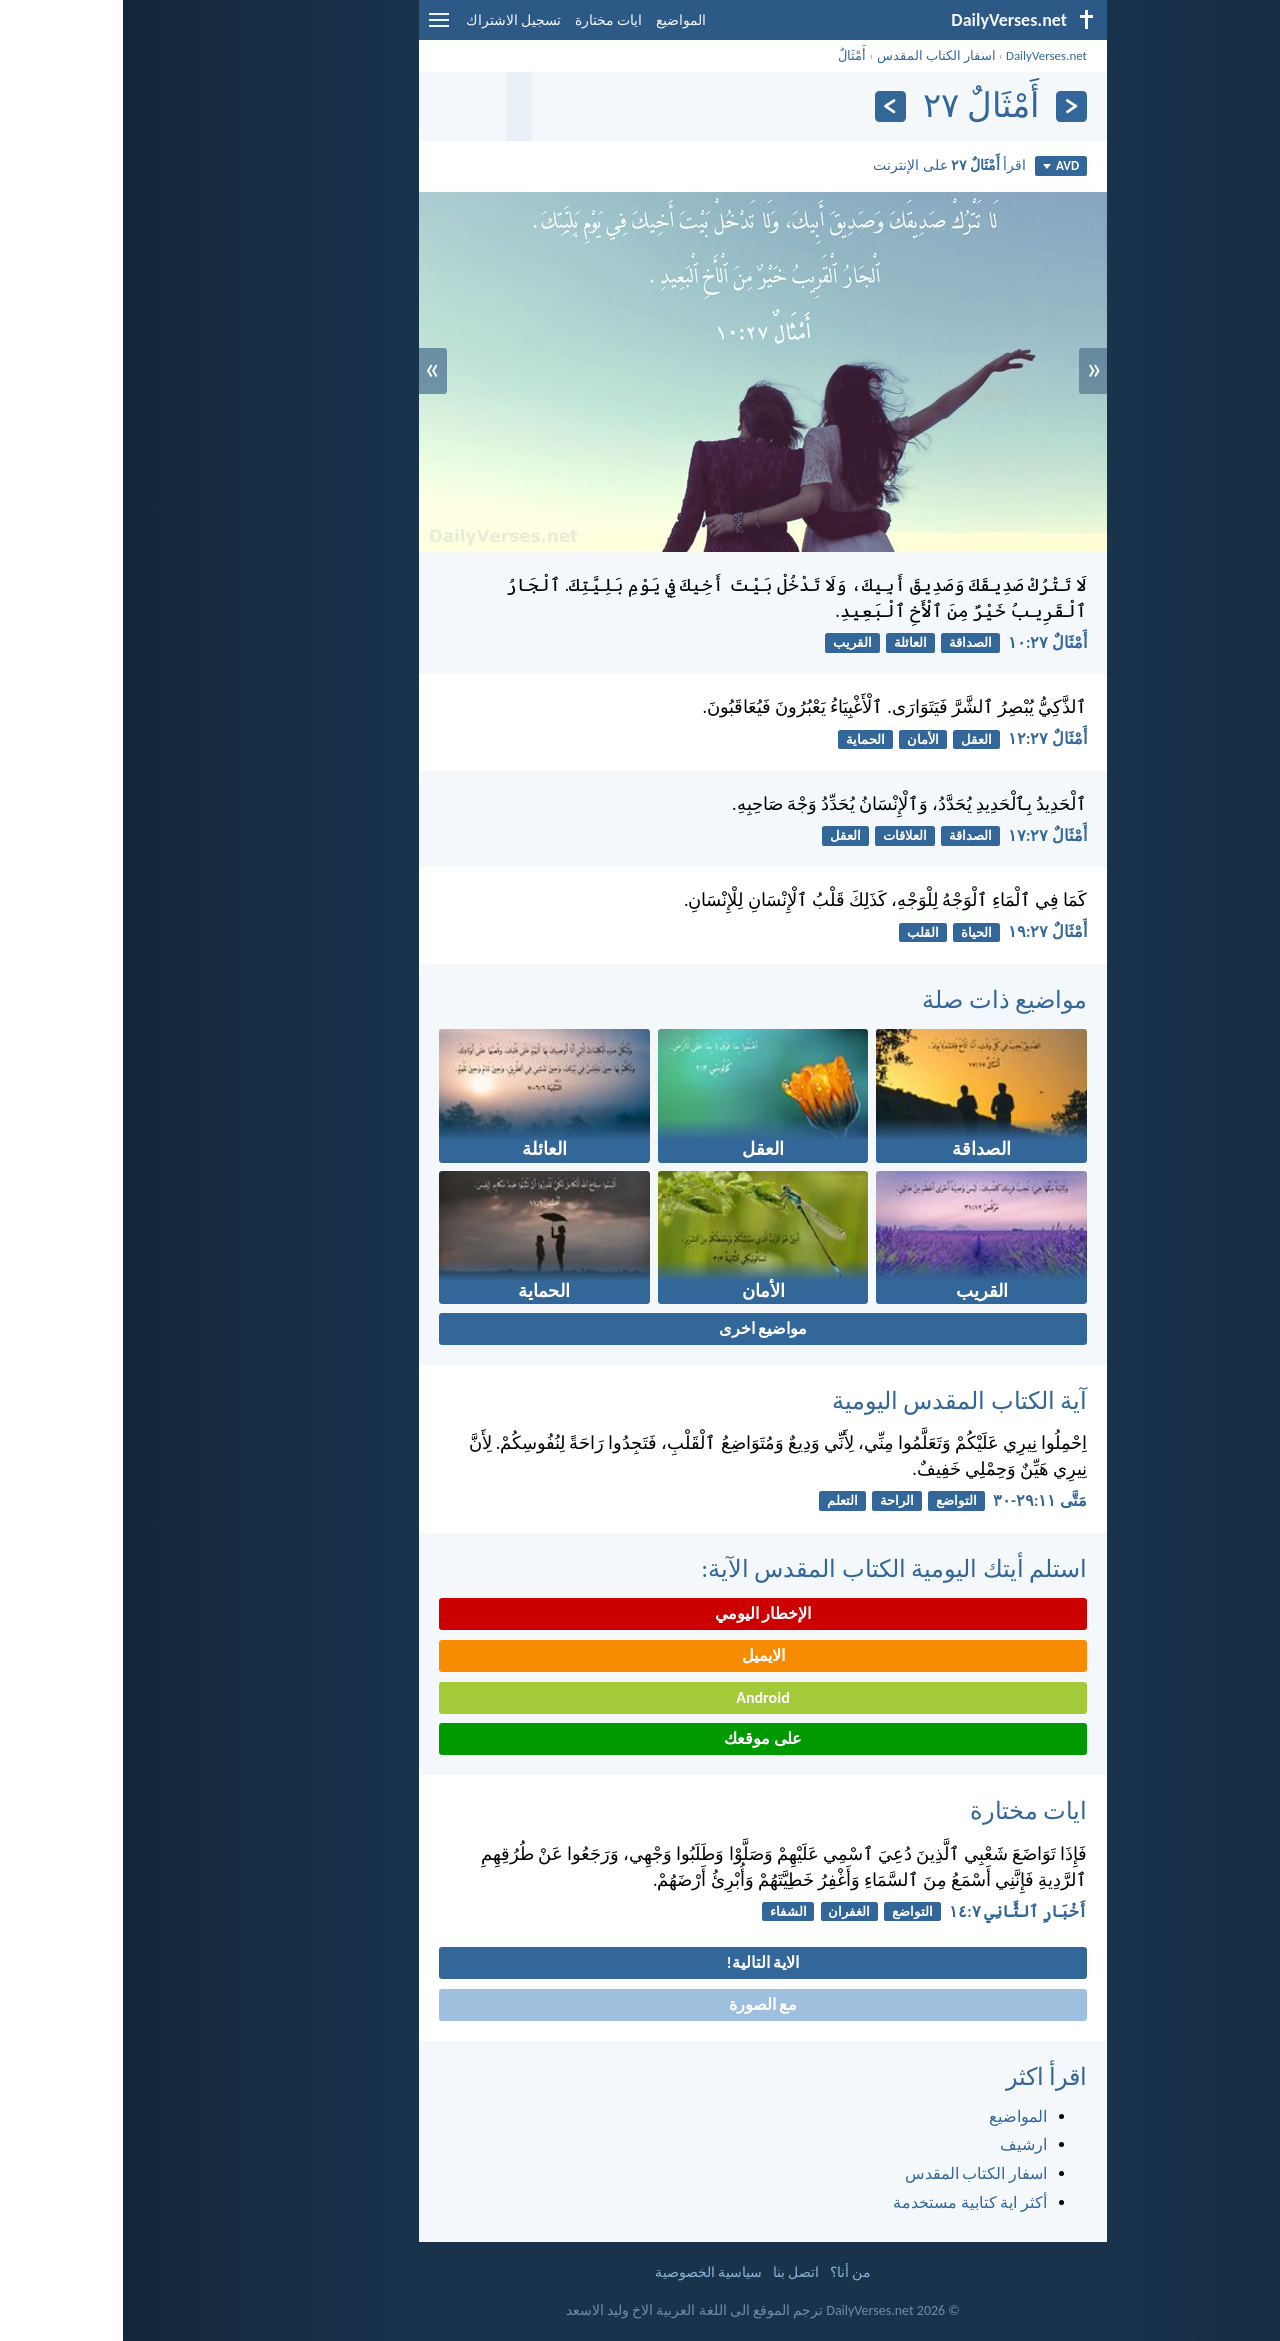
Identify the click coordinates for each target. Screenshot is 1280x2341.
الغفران (726, 1911)
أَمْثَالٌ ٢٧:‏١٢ (924, 738)
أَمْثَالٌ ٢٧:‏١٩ (924, 931)
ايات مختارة (485, 20)
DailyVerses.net (923, 55)
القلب (800, 932)
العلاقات (782, 835)
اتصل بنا (673, 2272)
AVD (938, 165)
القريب (729, 642)
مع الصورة (640, 2004)
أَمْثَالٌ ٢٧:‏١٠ (924, 642)
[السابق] (948, 106)
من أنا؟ (727, 2272)
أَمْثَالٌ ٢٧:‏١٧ (924, 835)
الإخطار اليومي (640, 1613)
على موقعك (640, 1738)
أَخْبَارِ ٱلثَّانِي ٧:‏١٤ (895, 1911)
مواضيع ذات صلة (881, 999)
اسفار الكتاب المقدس (813, 55)
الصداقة (847, 642)
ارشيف (900, 2144)
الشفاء (665, 1911)
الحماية (742, 739)
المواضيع (558, 20)
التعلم (719, 1500)
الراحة (774, 1500)
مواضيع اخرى (640, 1328)
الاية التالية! (640, 1962)
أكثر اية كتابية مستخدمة (847, 2202)
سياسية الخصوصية (585, 2272)
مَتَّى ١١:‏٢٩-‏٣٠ (917, 1500)
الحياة (853, 932)
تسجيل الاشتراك (390, 20)
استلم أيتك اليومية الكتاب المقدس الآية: (771, 1568)
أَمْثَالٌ (729, 55)
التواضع (833, 1500)
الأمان (800, 739)
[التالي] (767, 106)
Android (639, 1697)
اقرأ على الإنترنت (826, 165)
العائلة (787, 642)
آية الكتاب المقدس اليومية (836, 1400)
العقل (853, 739)
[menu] (316, 27)
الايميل (640, 1655)
